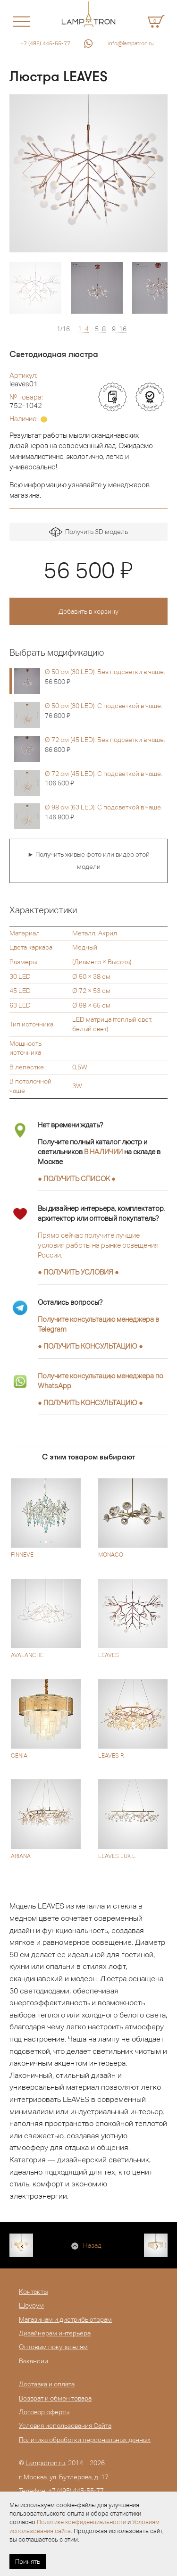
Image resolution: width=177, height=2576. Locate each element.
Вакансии (33, 2361)
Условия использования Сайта (65, 2425)
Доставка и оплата (47, 2384)
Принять (27, 2561)
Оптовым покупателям (53, 2347)
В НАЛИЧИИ (103, 1152)
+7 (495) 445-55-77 (45, 43)
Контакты (33, 2291)
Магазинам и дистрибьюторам (65, 2319)
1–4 (83, 329)
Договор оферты (44, 2412)
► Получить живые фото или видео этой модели (88, 860)
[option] (88, 173)
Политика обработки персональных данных (85, 2439)
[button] (27, 173)
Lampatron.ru (45, 2463)
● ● (90, 1346)
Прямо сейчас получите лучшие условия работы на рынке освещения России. (98, 1245)
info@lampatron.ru (131, 43)
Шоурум (31, 2305)
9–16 (119, 329)
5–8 (100, 329)
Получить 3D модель (88, 532)
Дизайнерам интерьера (55, 2333)
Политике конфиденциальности (81, 2522)
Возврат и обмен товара (55, 2398)
